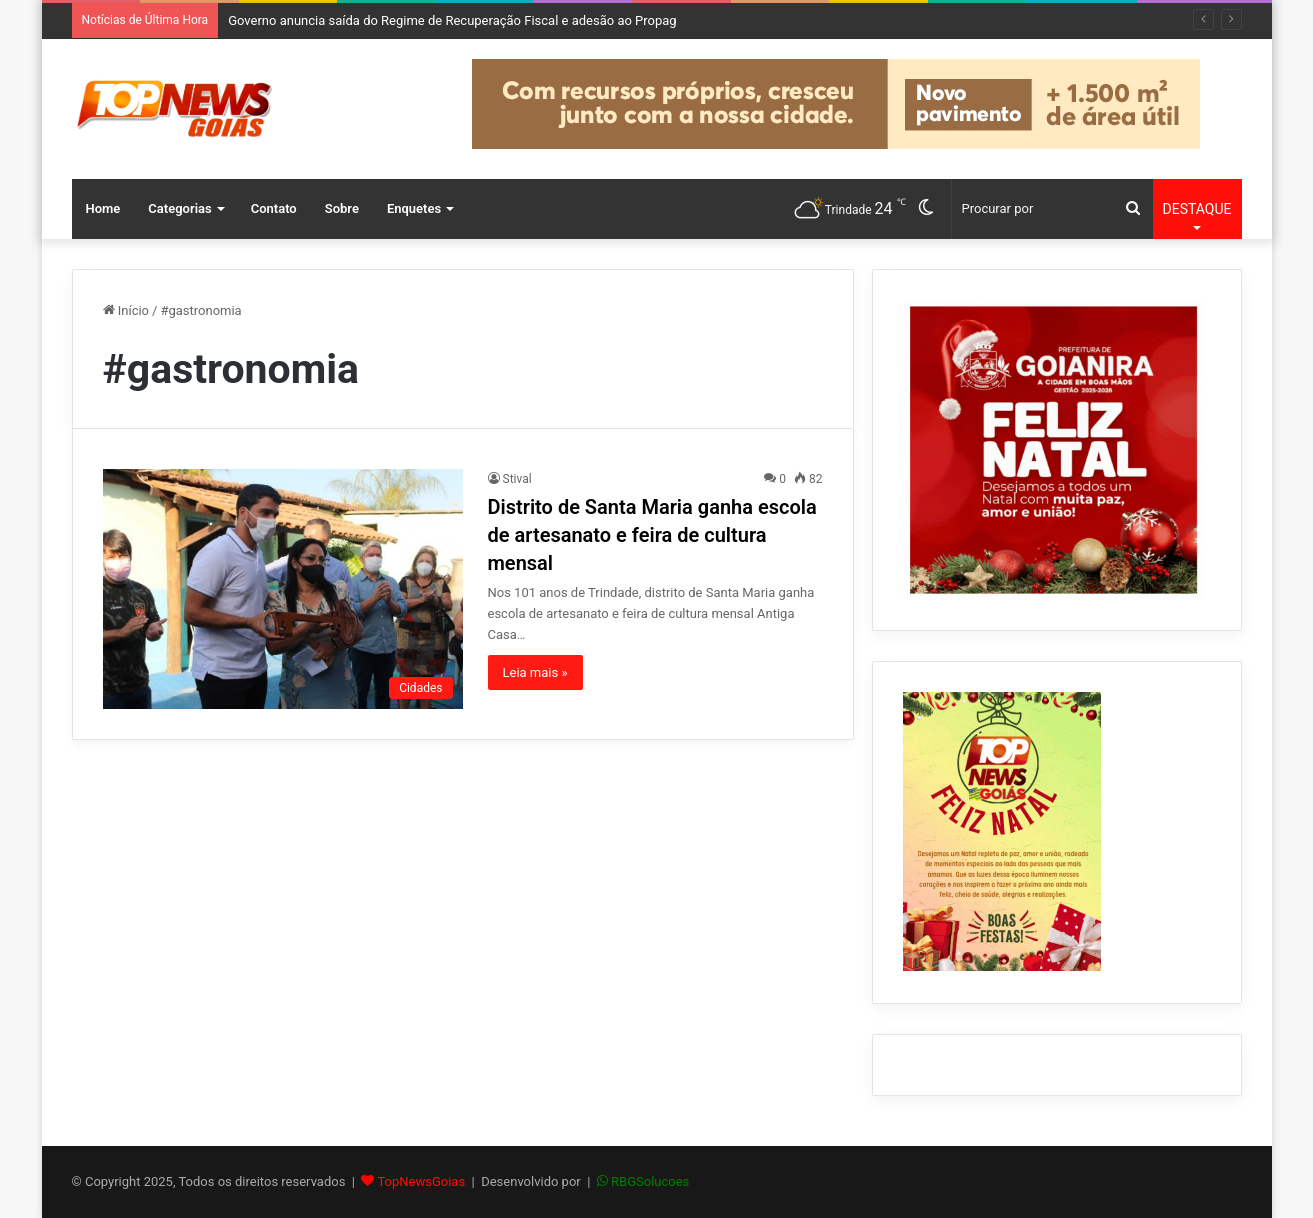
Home (103, 208)
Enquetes (414, 208)
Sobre (342, 208)
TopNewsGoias (421, 1181)
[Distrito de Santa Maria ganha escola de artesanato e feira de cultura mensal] (283, 589)
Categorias (179, 208)
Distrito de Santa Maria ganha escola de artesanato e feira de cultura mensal (652, 535)
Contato (274, 208)
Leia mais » (535, 672)
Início (126, 310)
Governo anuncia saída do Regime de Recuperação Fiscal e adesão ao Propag (452, 20)
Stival (517, 479)
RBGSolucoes (650, 1181)
